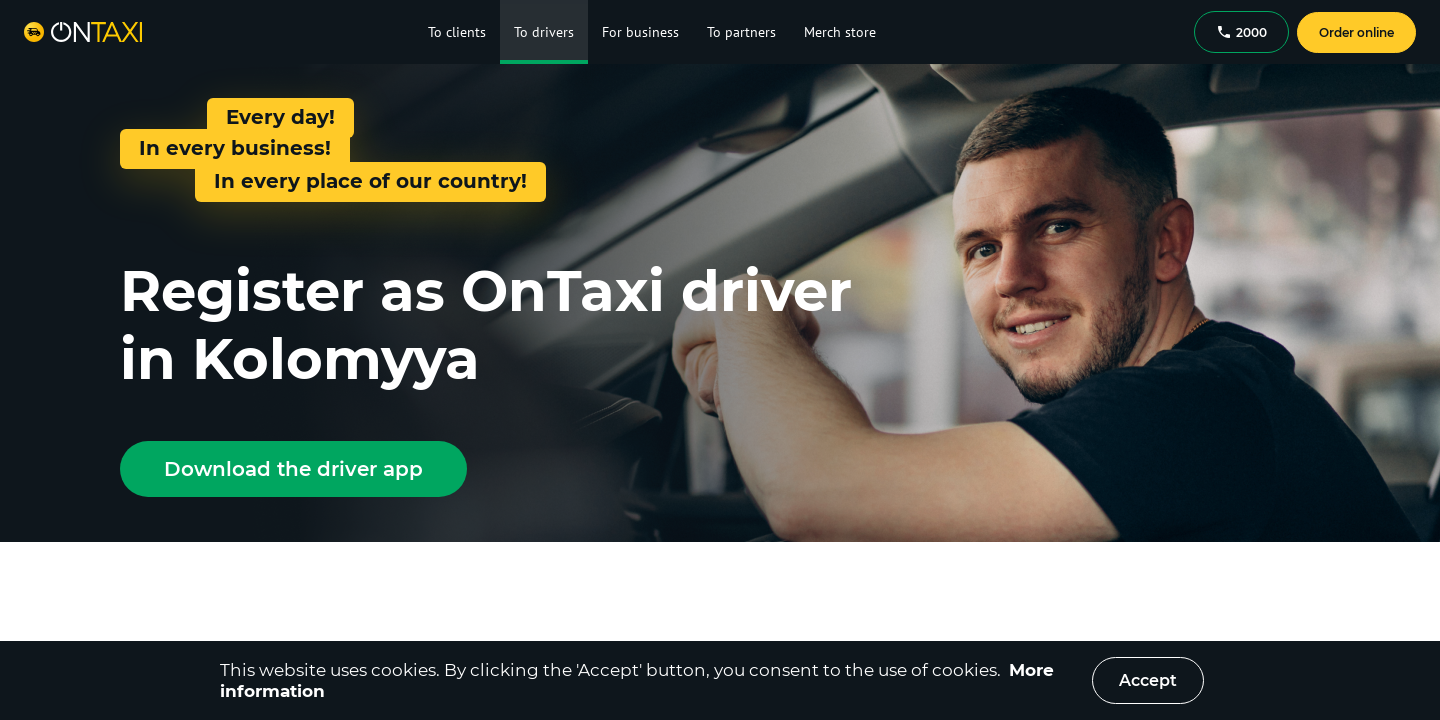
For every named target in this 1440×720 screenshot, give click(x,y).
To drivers (544, 32)
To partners (741, 32)
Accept (1148, 680)
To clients (457, 32)
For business (640, 32)
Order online (1356, 32)
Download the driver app (293, 469)
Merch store (840, 32)
